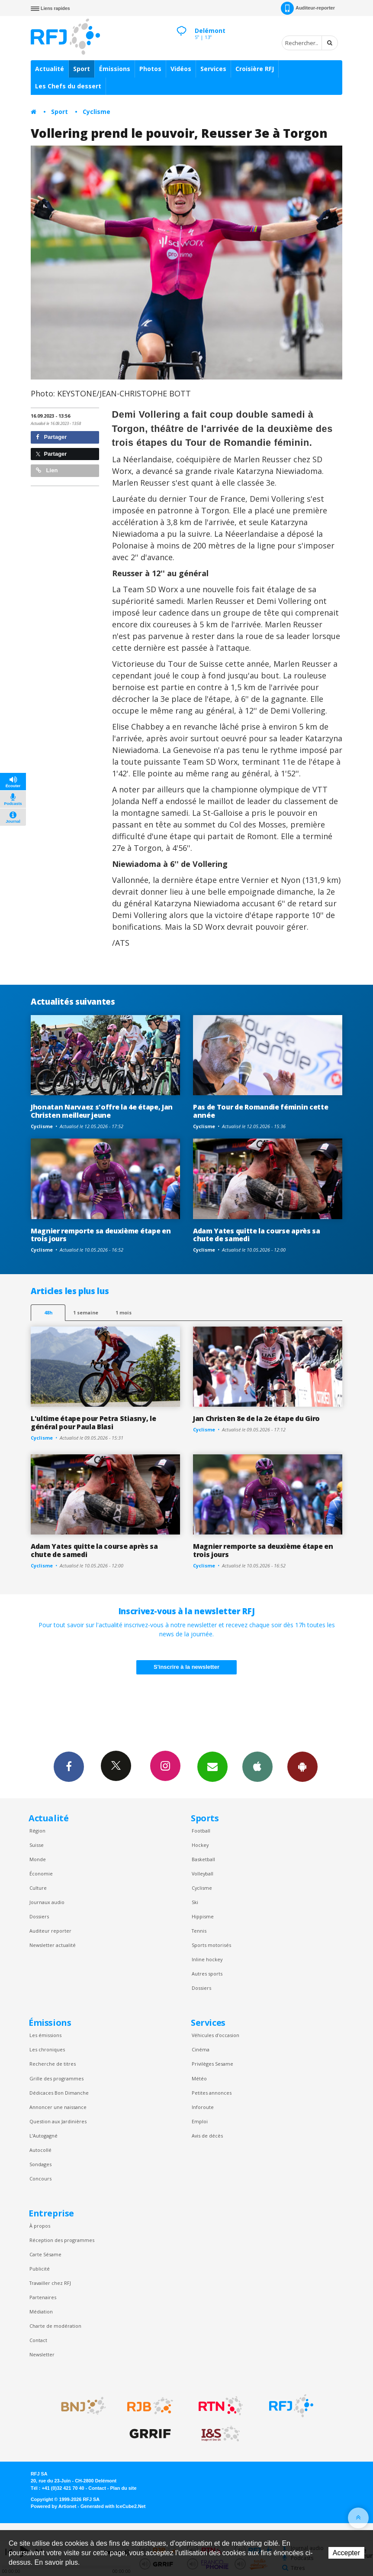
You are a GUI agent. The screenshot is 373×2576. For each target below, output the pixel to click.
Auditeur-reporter (308, 8)
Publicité (39, 2268)
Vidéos (180, 69)
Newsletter (42, 2354)
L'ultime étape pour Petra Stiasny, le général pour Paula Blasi (93, 1422)
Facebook (69, 1766)
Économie (41, 1873)
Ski (195, 1902)
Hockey (200, 1845)
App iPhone (257, 1766)
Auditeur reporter (50, 1931)
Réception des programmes (61, 2240)
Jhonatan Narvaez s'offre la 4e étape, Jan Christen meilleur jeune (102, 1111)
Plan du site (123, 2488)
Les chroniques (47, 2049)
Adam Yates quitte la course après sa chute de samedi (256, 1235)
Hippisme (203, 1916)
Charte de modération (55, 2326)
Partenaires (42, 2297)
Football (201, 1830)
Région (37, 1830)
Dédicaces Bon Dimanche (59, 2093)
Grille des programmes (56, 2078)
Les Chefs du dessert (68, 86)
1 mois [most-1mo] (124, 1312)
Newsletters (212, 1766)
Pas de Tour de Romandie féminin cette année (260, 1111)
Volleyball (202, 1873)
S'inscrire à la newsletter (186, 1667)
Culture (38, 1888)
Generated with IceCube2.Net (112, 2506)
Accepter (346, 2553)
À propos (39, 2226)
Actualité (49, 69)
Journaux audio (46, 1902)
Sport (81, 69)
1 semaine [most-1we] (85, 1312)
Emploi (200, 2121)
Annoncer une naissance (58, 2107)
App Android (302, 1766)
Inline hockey (207, 1959)
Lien (47, 470)
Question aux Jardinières (58, 2121)
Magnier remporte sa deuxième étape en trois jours (100, 1235)
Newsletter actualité (52, 1945)
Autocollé (40, 2150)
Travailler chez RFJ (50, 2283)
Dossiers (39, 1916)
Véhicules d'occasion (215, 2035)
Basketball (203, 1859)
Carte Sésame (45, 2254)
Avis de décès (207, 2135)
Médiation (41, 2311)
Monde (37, 1859)
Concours (40, 2178)
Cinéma (200, 2049)
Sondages (40, 2164)
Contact (38, 2340)
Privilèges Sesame (212, 2064)
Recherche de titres (52, 2064)
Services (213, 69)
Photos (150, 69)
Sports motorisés (211, 1945)
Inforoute (203, 2107)
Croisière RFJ (254, 69)
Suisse (36, 1845)
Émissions (114, 69)
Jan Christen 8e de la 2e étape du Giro (256, 1418)
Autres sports (207, 1973)
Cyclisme (96, 111)
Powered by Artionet (53, 2506)
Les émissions (45, 2035)
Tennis (199, 1931)
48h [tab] (48, 1312)
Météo (199, 2078)
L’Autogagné (43, 2135)
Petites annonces (212, 2093)
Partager (51, 437)
